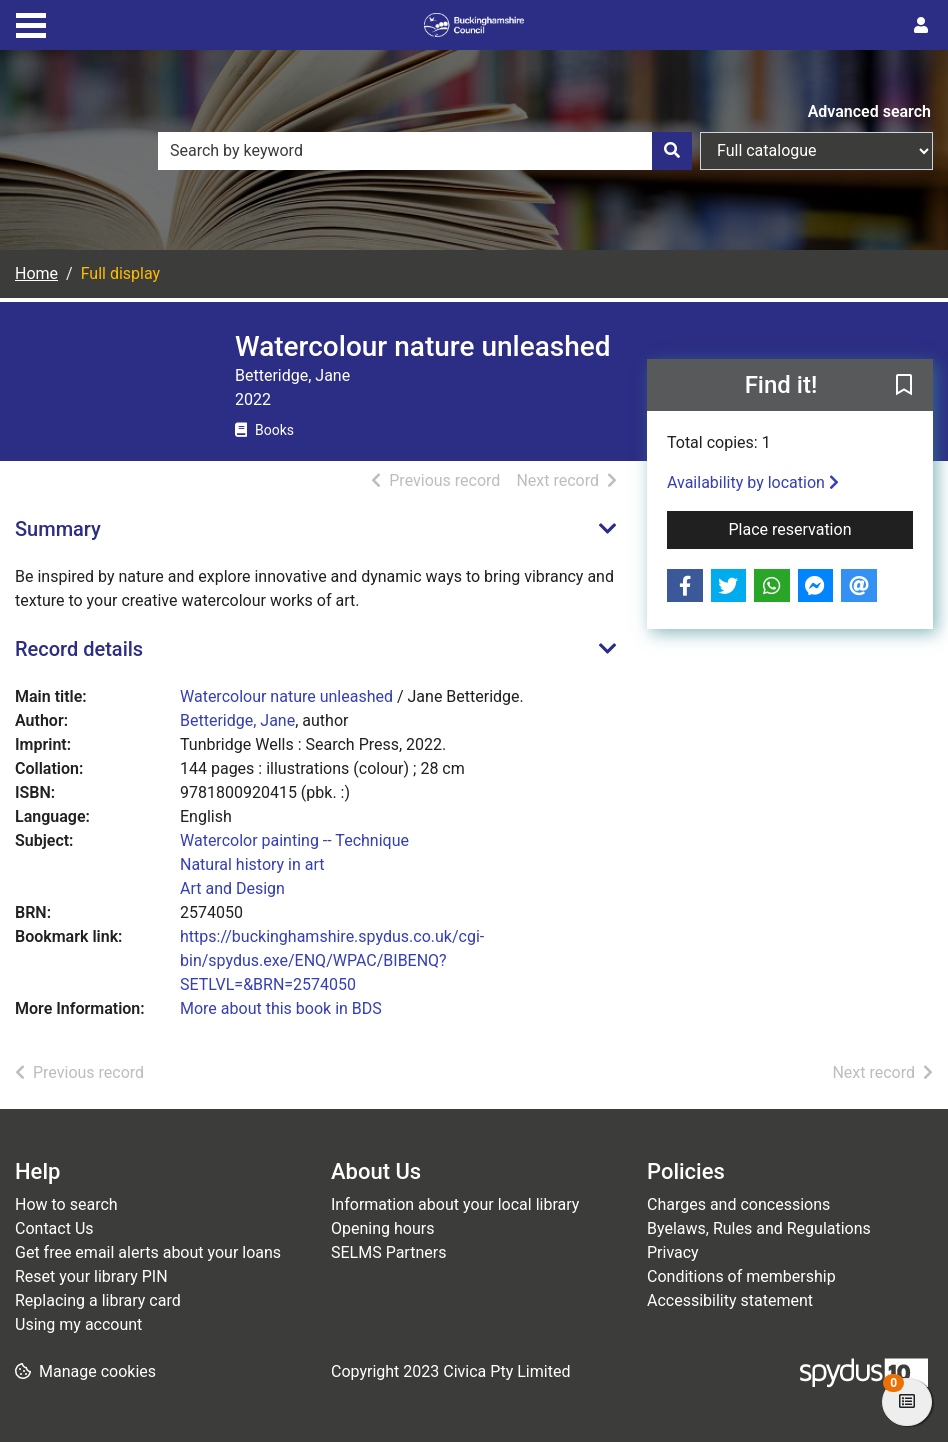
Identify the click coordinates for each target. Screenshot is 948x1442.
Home (36, 273)
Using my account (78, 1324)
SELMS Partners (388, 1252)
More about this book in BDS (281, 1008)
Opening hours (382, 1228)
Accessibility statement (730, 1300)
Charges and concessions (738, 1204)
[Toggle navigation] (31, 23)
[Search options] (816, 151)
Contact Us (54, 1228)
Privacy (673, 1252)
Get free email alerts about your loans (148, 1252)
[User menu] (921, 26)
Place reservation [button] (820, 528)
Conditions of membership (741, 1276)
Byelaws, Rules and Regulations (759, 1228)
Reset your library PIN (91, 1276)
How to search (66, 1204)
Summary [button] (58, 529)
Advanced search (869, 111)
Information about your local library (455, 1204)
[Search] (672, 151)
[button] (904, 386)
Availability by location (753, 482)
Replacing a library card (98, 1300)
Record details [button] (79, 649)
